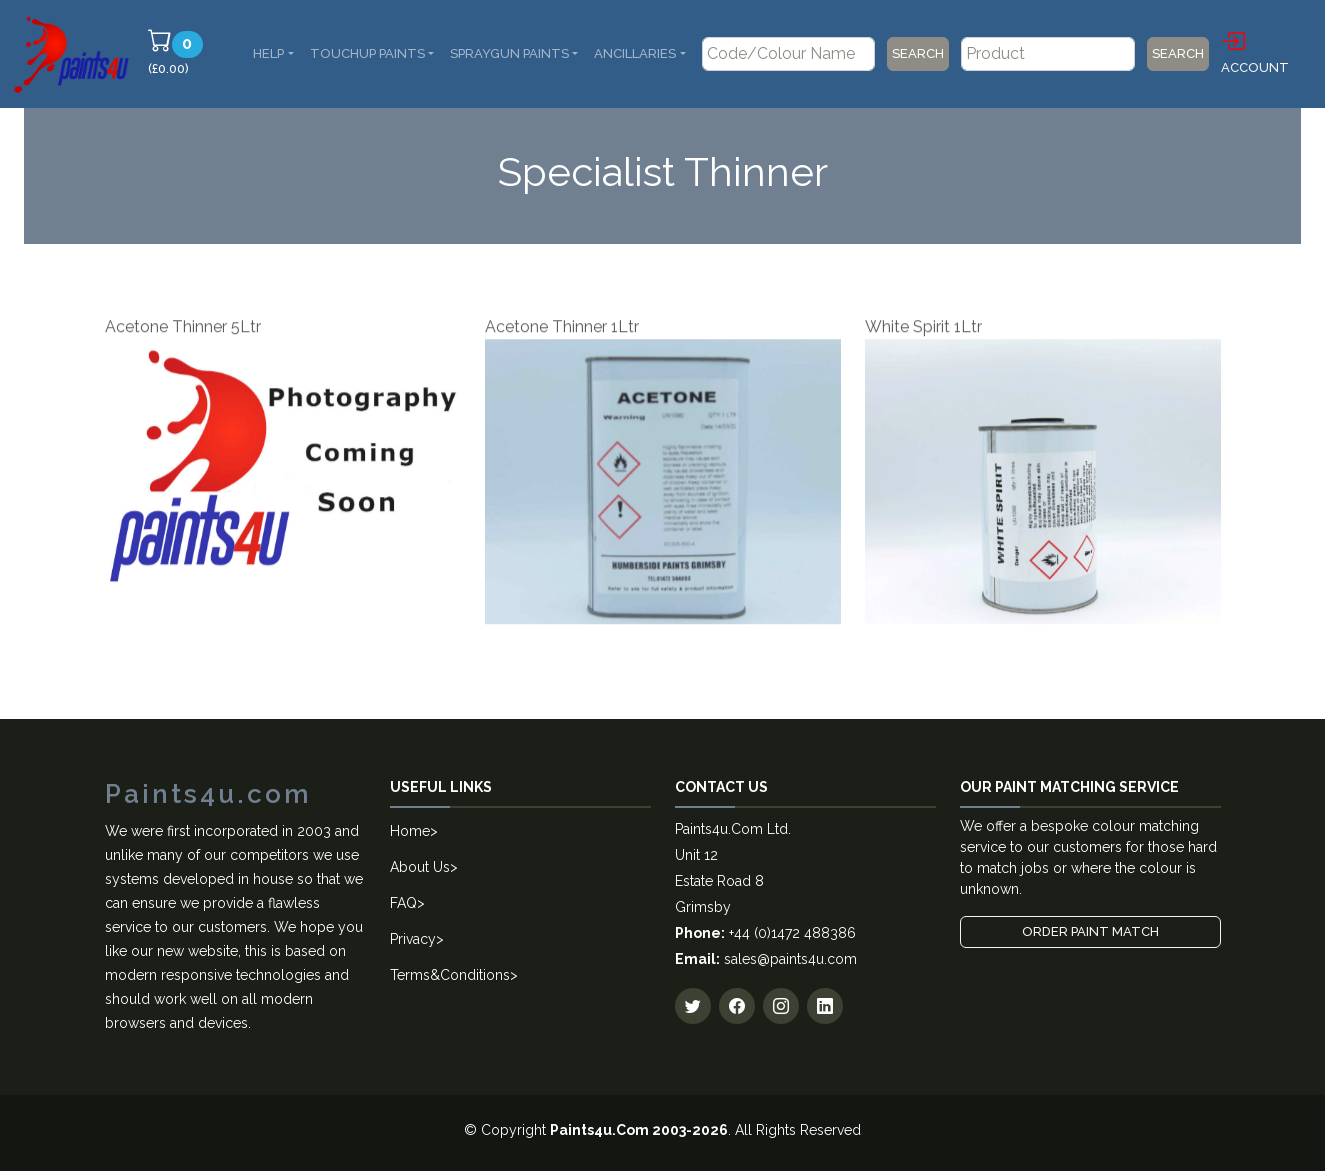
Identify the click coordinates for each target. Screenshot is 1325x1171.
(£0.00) (178, 52)
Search (918, 53)
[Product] (1048, 54)
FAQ (403, 903)
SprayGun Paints (509, 53)
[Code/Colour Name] (789, 54)
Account (1255, 51)
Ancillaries (635, 53)
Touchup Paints (367, 53)
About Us (420, 867)
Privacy (413, 939)
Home (410, 831)
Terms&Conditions (450, 975)
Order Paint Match (1090, 931)
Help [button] (268, 53)
